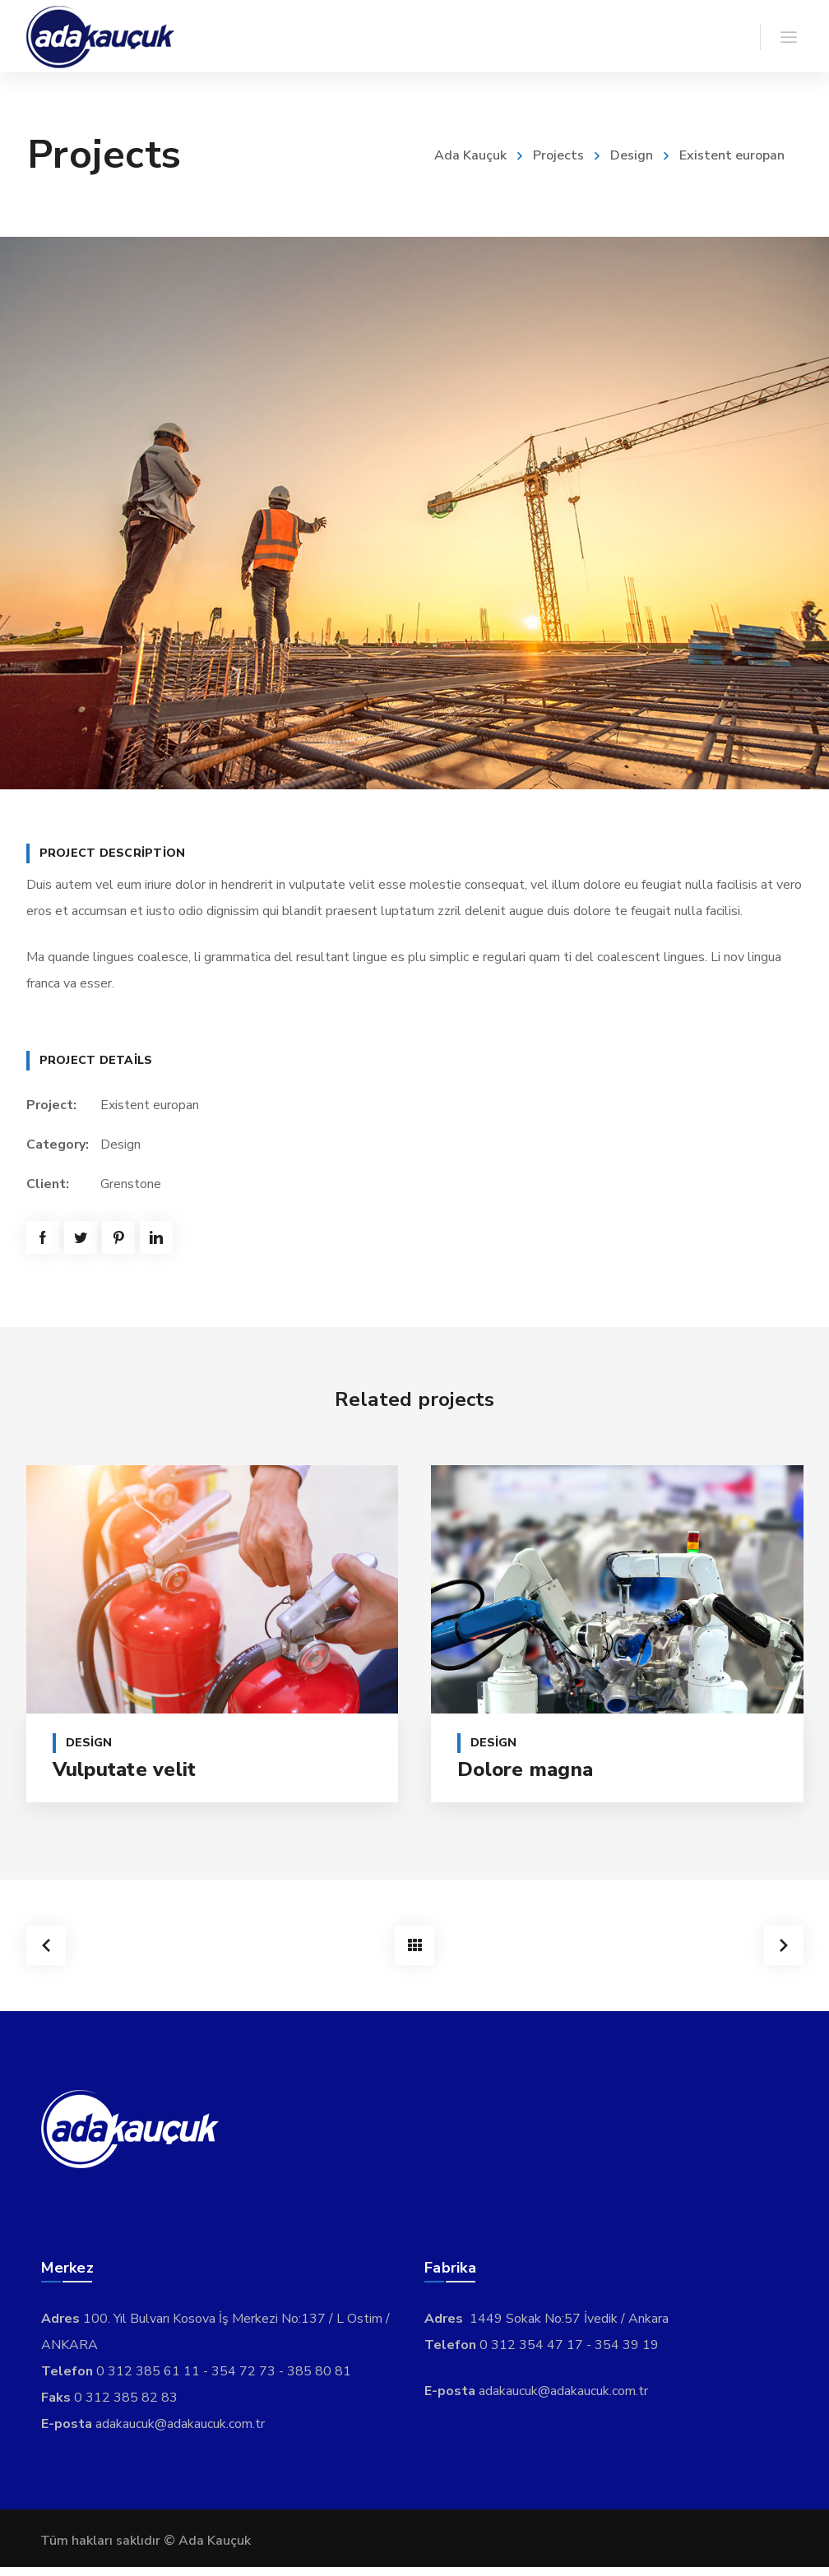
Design (631, 155)
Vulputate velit (125, 1769)
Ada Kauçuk (470, 155)
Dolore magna (525, 1769)
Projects (558, 155)
